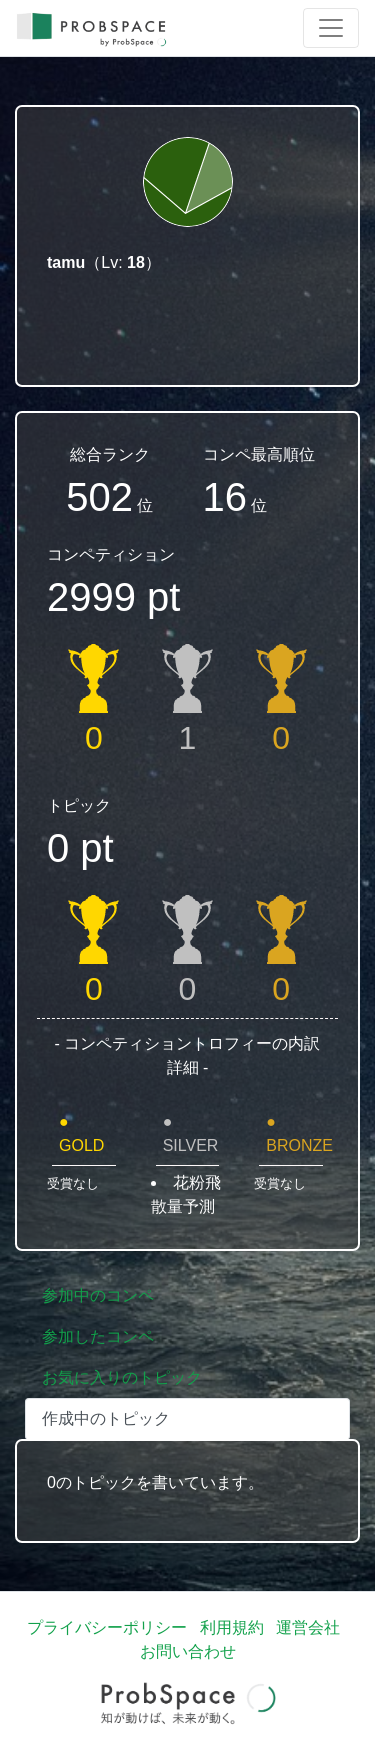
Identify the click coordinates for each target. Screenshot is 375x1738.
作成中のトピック (106, 1418)
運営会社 (308, 1627)
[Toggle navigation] (331, 28)
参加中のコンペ (98, 1295)
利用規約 (232, 1627)
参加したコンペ (98, 1336)
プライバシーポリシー (107, 1627)
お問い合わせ (188, 1651)
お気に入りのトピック (122, 1377)
